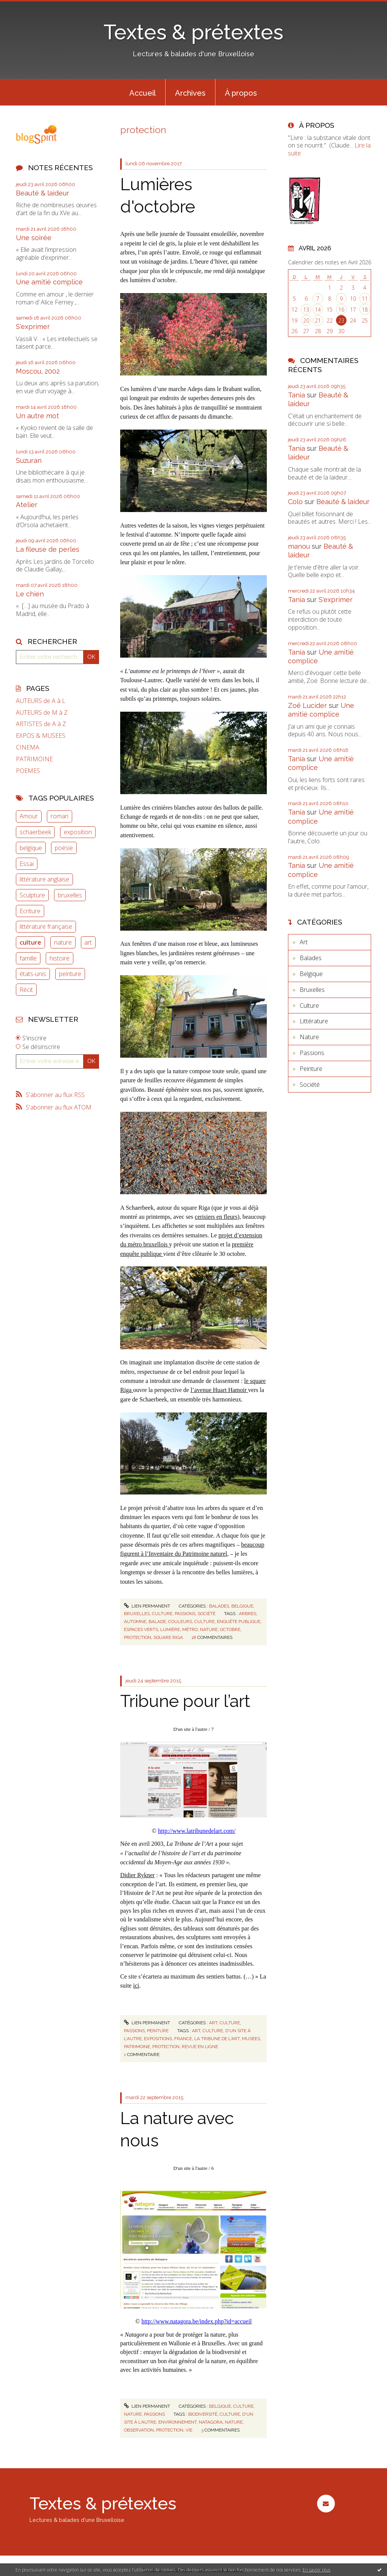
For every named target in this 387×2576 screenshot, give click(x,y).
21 (318, 320)
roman (59, 816)
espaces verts (141, 1629)
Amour (29, 816)
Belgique (242, 1606)
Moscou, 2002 (38, 371)
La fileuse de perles (47, 549)
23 (341, 320)
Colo (295, 502)
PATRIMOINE (34, 759)
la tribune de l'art (217, 2038)
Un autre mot (37, 416)
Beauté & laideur (42, 193)
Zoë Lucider (307, 705)
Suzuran (29, 460)
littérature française (46, 926)
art (88, 942)
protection (137, 1637)
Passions (185, 1613)
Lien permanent (147, 1606)
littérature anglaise (44, 879)
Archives (190, 93)
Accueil (142, 93)
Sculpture (32, 895)
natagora (211, 2422)
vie (189, 2430)
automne (135, 1621)
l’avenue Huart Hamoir (219, 1390)
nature (63, 942)
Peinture (158, 2030)
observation (139, 2430)
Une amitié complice (49, 282)
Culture (162, 1613)
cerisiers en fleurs (216, 1217)
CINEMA (27, 747)
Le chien (30, 594)
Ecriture (30, 911)
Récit (26, 989)
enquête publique (238, 1621)
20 (306, 320)
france (183, 2038)
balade (157, 1621)
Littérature (314, 1021)
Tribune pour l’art (185, 1701)
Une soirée (33, 238)
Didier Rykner (137, 1875)
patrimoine (137, 2046)
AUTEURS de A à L (40, 701)
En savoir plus (316, 2570)
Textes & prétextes (193, 32)
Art (213, 2022)
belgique (31, 848)
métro (190, 1629)
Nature (133, 2414)
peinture (70, 974)
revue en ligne (200, 2046)
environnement (177, 2422)
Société (206, 1613)
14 (318, 309)
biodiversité (202, 2414)
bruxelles (70, 895)
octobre (230, 1629)
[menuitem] (142, 92)
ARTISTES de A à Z (41, 724)
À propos (241, 93)
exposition (78, 832)
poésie (64, 848)
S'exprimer (33, 327)
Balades (219, 1606)
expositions (158, 2038)
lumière (170, 1629)
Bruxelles (137, 1613)
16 (341, 309)
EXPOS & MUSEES (40, 736)
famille (28, 958)
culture (30, 942)
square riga (168, 1637)
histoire (60, 958)
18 (365, 309)
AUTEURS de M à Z (42, 713)
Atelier (26, 505)
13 (306, 309)
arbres (247, 1613)
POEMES (28, 771)
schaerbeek (35, 832)
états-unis (33, 974)
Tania (296, 395)
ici (136, 1985)
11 (365, 298)
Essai (27, 864)
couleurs (180, 1621)
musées (251, 2038)
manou (299, 546)
